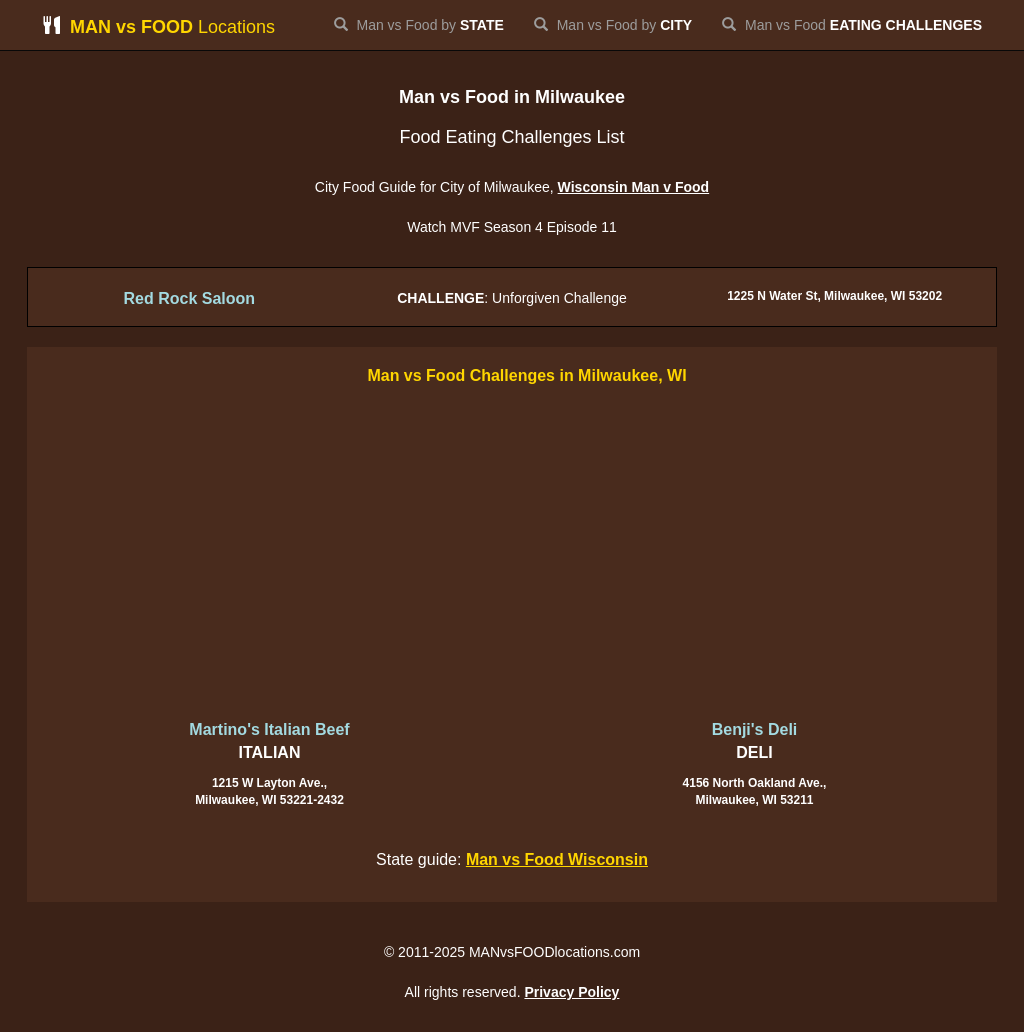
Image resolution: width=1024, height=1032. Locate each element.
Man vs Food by (419, 25)
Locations (158, 26)
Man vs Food (852, 25)
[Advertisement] (512, 554)
